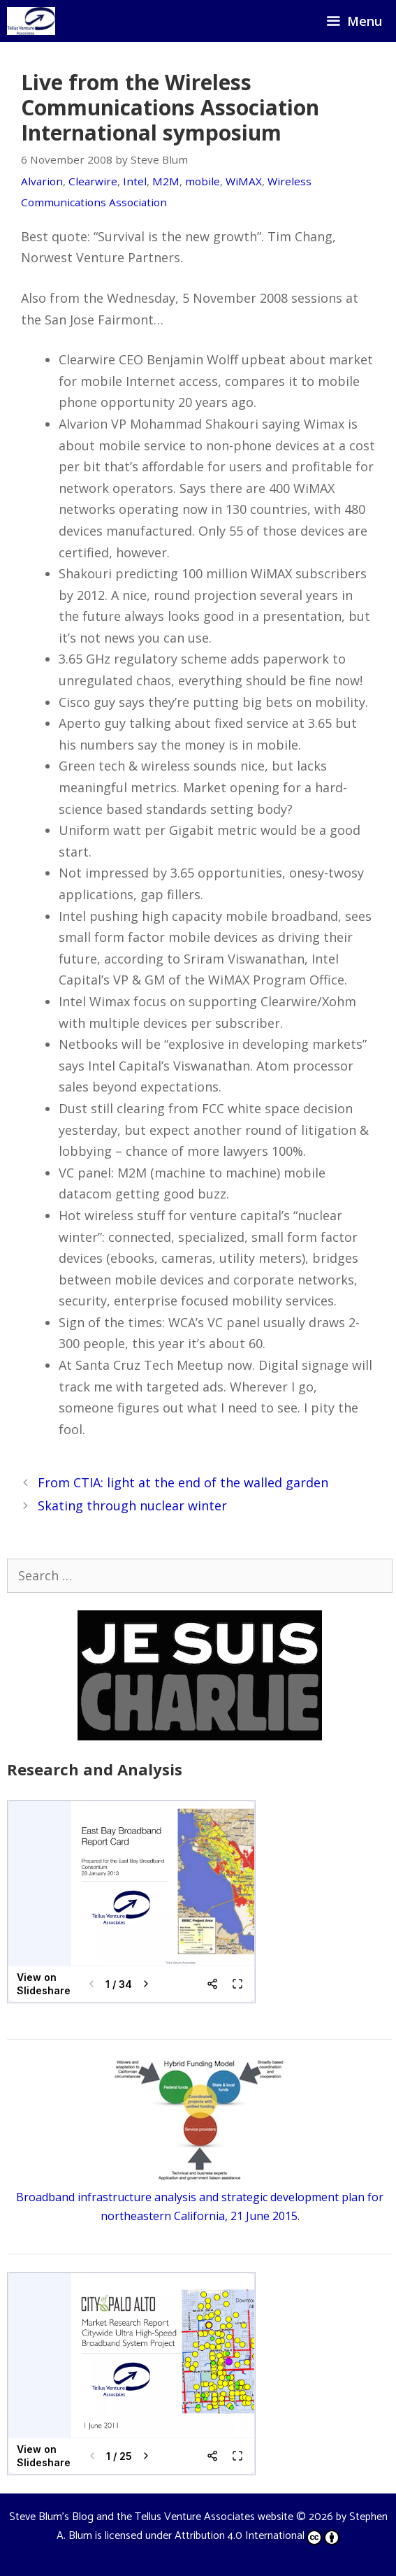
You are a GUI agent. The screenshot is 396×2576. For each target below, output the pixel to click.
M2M (165, 181)
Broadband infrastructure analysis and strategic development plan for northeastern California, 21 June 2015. (199, 2196)
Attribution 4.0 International (257, 2535)
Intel (135, 181)
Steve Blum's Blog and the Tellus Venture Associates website (151, 2516)
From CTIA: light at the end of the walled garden (183, 1482)
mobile (202, 181)
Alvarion (42, 181)
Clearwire (92, 181)
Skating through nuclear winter (132, 1505)
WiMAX (244, 181)
